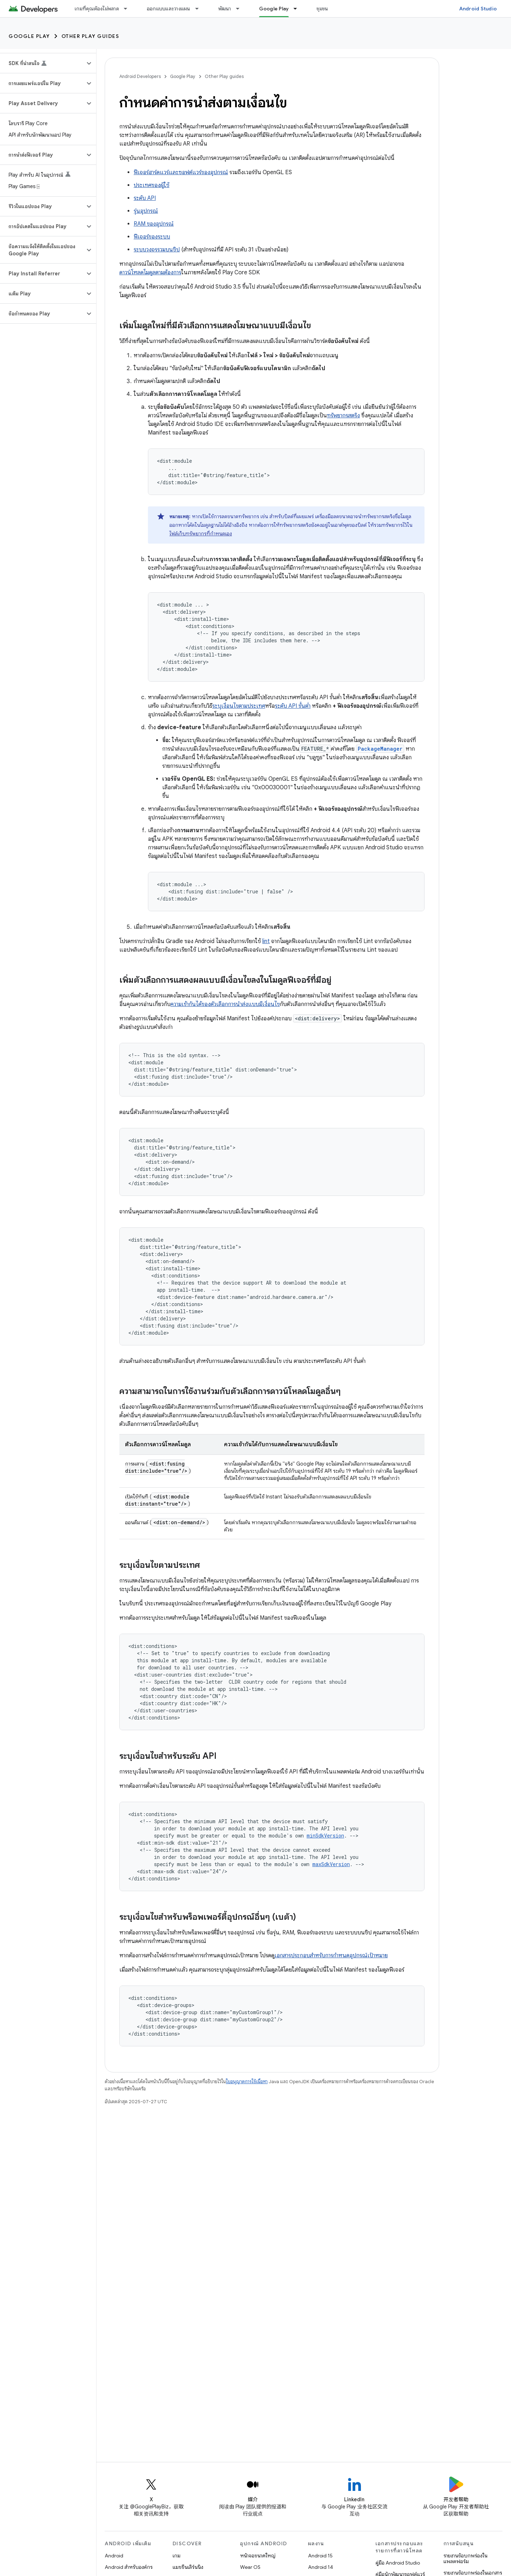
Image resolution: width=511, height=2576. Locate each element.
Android (114, 2555)
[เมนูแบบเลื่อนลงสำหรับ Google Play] (298, 8)
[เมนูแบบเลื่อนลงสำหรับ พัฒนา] (240, 8)
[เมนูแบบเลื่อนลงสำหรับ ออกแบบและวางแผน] (200, 8)
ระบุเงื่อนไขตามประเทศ (238, 706)
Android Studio (478, 8)
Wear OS (250, 2567)
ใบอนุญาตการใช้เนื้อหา (247, 2082)
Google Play (29, 36)
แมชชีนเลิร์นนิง (188, 2567)
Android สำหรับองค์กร (129, 2567)
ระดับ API (145, 198)
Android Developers (140, 76)
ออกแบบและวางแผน (168, 8)
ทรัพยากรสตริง (343, 415)
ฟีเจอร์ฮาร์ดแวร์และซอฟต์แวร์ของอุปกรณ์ (181, 172)
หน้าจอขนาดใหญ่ (258, 2555)
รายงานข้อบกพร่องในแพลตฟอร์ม (465, 2558)
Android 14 (320, 2567)
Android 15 (320, 2555)
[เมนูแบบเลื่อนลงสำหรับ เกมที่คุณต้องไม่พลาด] (128, 8)
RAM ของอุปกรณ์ (154, 223)
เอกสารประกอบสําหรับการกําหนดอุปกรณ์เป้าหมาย (331, 1955)
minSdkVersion (325, 1835)
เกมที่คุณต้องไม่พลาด (97, 8)
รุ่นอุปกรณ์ (146, 211)
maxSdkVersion (331, 1864)
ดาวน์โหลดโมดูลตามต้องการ (150, 272)
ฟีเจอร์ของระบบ (152, 236)
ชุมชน (322, 8)
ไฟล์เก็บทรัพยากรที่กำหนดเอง (200, 533)
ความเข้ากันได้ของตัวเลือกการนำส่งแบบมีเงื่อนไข (225, 1004)
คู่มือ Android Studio (398, 2563)
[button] (42, 63)
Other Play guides (90, 36)
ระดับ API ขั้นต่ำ (293, 706)
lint (266, 941)
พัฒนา (224, 8)
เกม (176, 2555)
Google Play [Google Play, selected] (274, 8)
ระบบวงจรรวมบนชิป (157, 249)
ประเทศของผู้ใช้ (151, 185)
